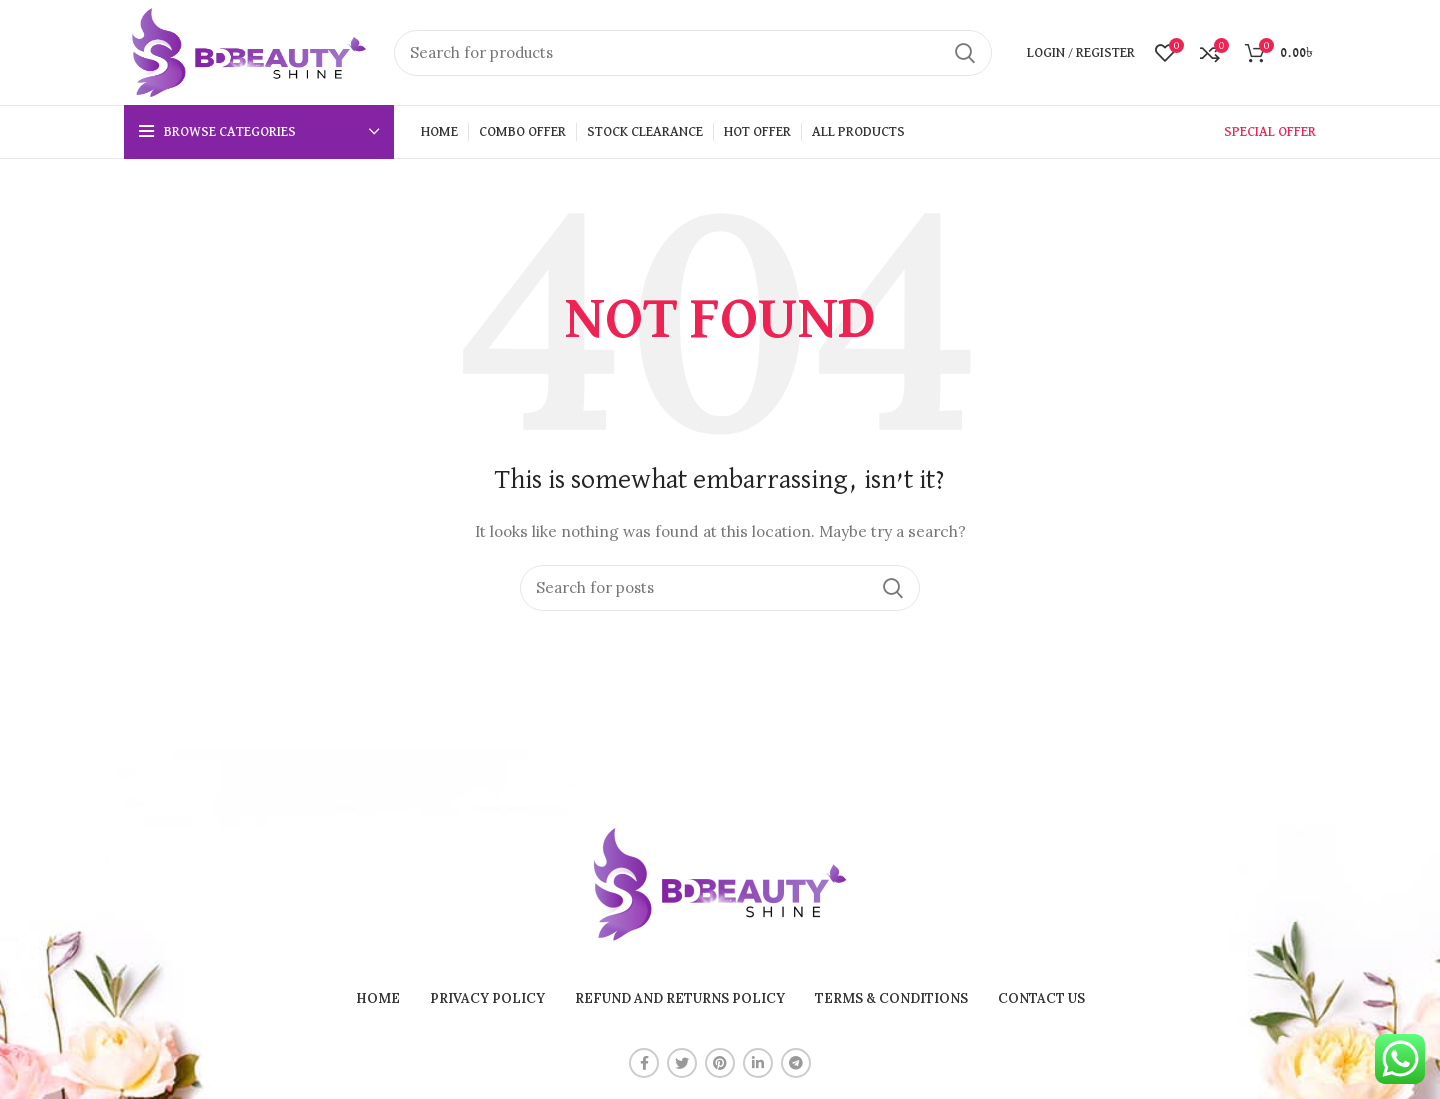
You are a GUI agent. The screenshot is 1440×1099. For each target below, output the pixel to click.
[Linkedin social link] (758, 1063)
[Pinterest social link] (720, 1063)
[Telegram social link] (796, 1063)
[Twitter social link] (682, 1063)
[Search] (693, 53)
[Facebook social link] (644, 1063)
